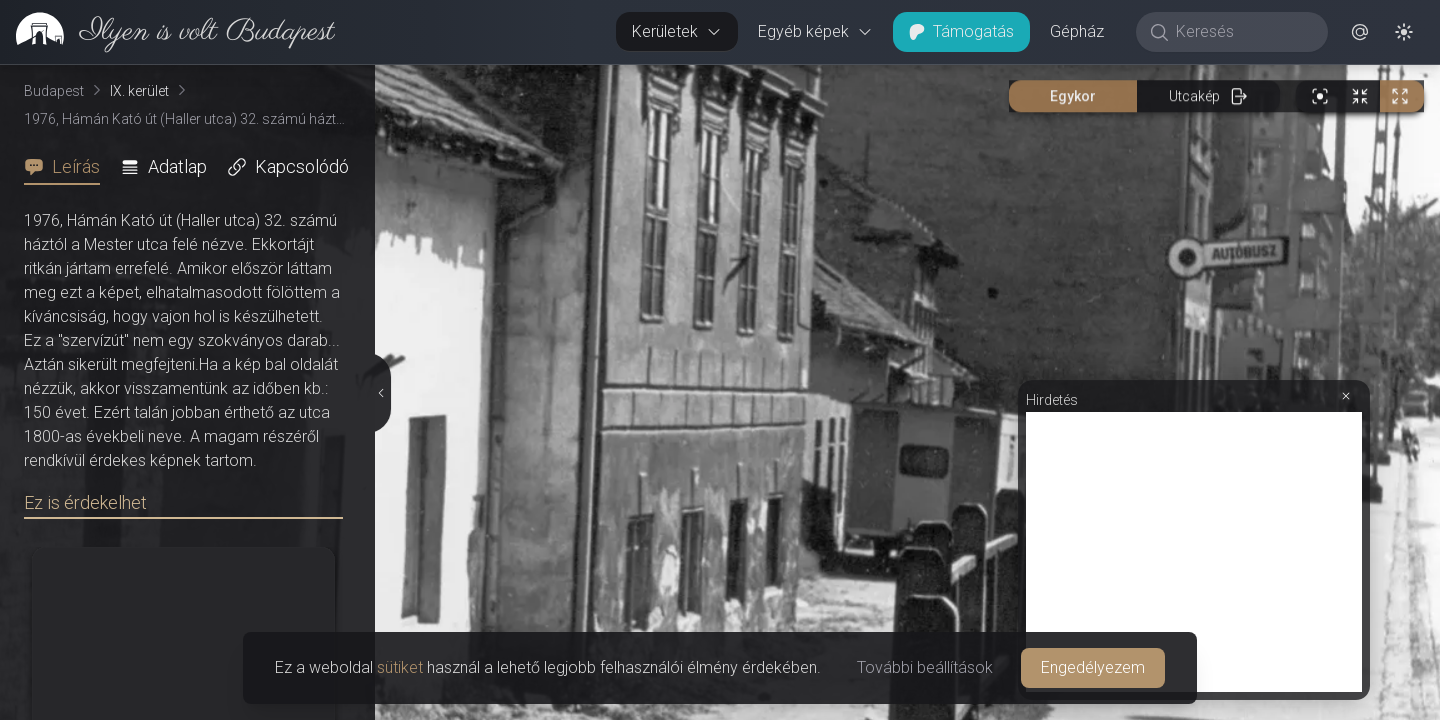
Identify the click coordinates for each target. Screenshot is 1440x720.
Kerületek (677, 31)
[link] (167, 32)
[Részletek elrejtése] (381, 393)
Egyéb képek (815, 31)
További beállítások (925, 667)
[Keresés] (1242, 32)
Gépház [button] (1077, 31)
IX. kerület (139, 91)
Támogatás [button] (961, 31)
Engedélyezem (1093, 667)
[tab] (68, 167)
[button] (1360, 32)
